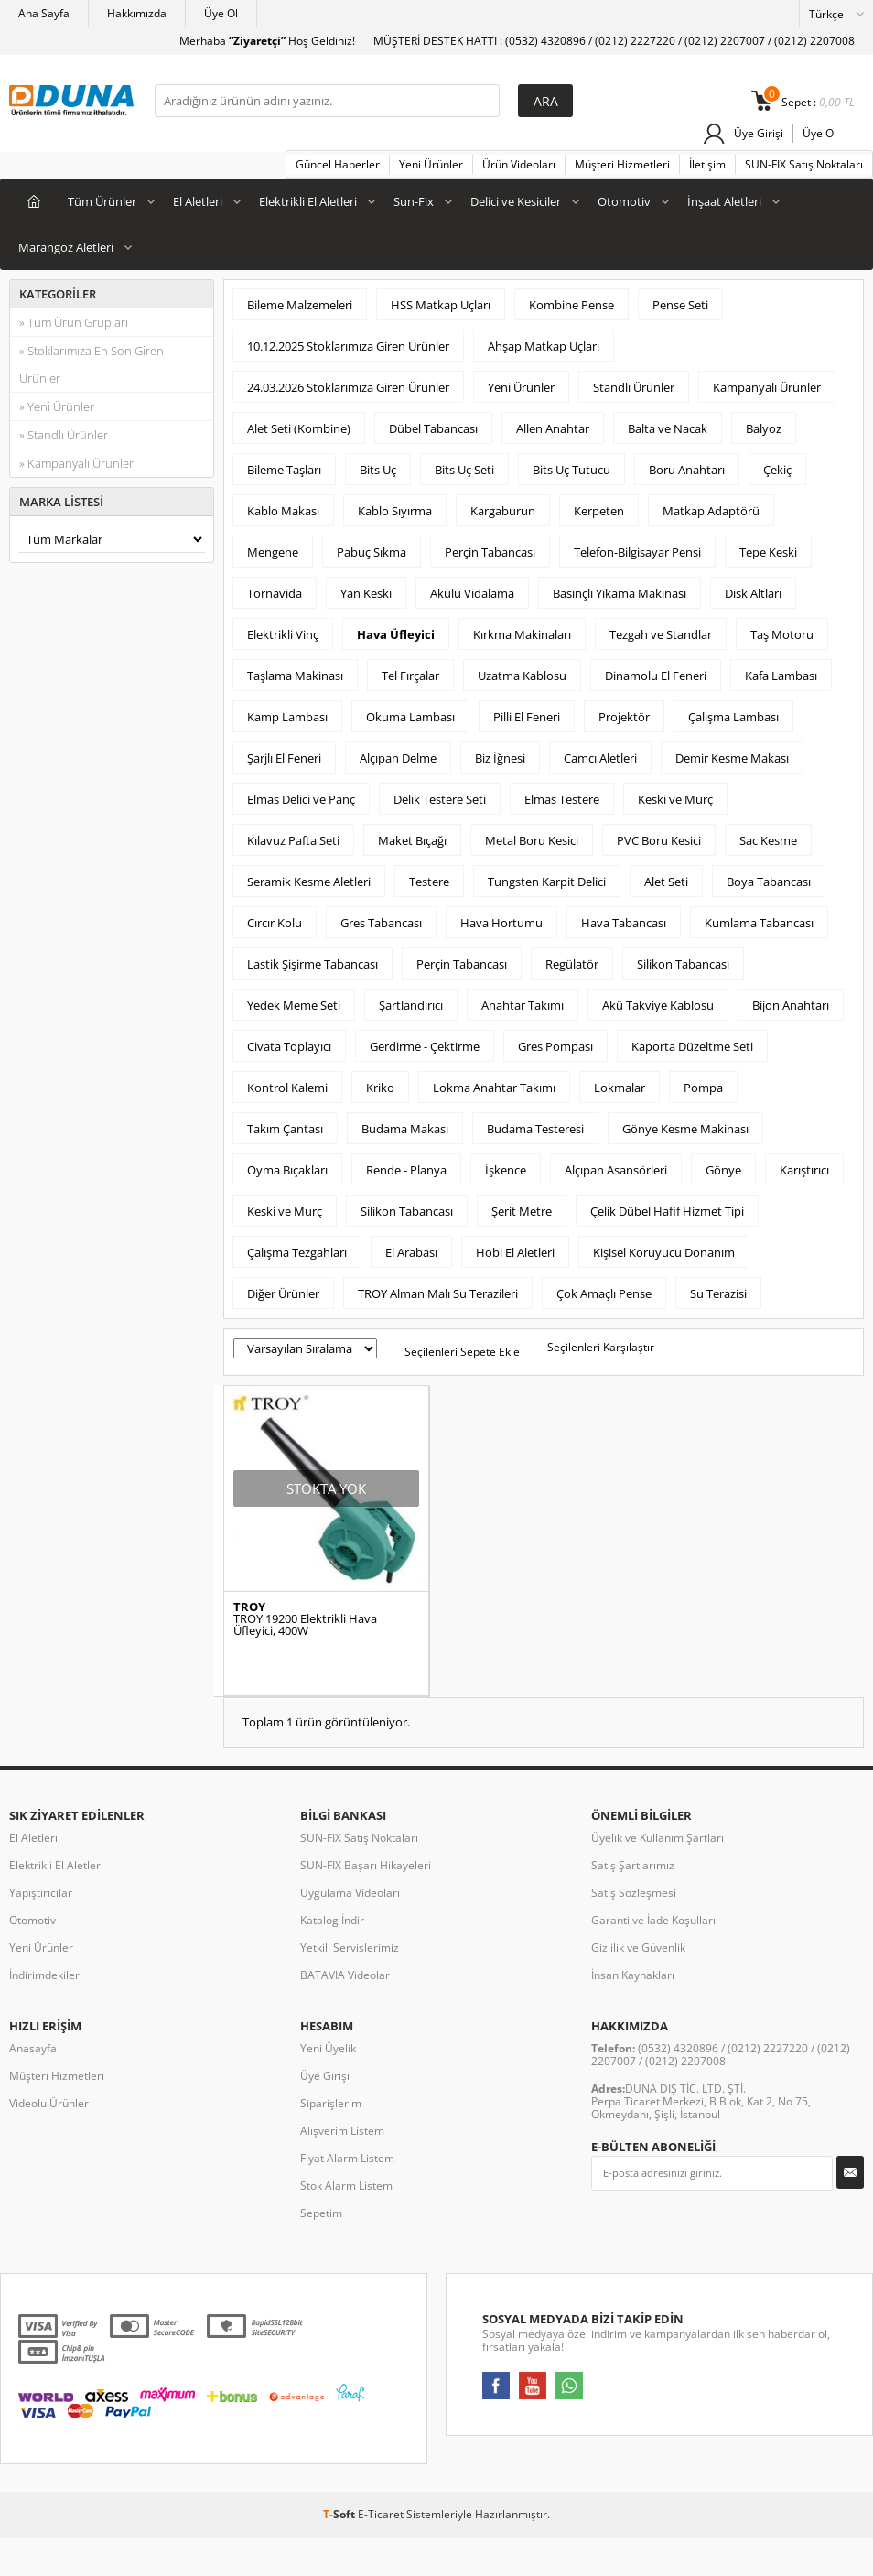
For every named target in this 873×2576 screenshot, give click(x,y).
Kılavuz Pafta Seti (293, 840)
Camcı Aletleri (600, 758)
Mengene (272, 552)
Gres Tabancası (381, 923)
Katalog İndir (332, 1920)
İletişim (707, 164)
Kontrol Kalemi (287, 1087)
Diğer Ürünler (283, 1293)
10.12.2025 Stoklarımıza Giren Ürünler (348, 346)
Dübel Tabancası (433, 428)
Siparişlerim (330, 2103)
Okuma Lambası (410, 717)
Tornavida (274, 593)
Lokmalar (619, 1087)
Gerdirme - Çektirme (425, 1046)
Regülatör (571, 964)
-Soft (340, 2514)
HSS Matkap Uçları (440, 305)
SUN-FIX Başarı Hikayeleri (365, 1865)
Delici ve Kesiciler (515, 201)
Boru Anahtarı (687, 469)
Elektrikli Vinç (282, 634)
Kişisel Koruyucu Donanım (664, 1252)
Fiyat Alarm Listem (347, 2158)
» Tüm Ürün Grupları (73, 322)
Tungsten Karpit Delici (547, 881)
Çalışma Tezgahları (297, 1252)
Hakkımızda (137, 13)
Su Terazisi (718, 1293)
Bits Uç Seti (464, 469)
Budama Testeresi (535, 1128)
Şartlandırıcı (411, 1005)
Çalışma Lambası (733, 717)
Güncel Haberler (338, 164)
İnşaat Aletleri (724, 201)
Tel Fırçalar (410, 675)
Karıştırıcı (804, 1170)
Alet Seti (666, 881)
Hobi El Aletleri (515, 1252)
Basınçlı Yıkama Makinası (619, 593)
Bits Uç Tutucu (571, 469)
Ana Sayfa (44, 13)
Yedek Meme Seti (293, 1005)
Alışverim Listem (342, 2130)
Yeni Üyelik (328, 2048)
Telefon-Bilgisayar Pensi (637, 552)
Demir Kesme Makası (732, 758)
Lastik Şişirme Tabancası (312, 964)
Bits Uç (378, 469)
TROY (249, 1607)
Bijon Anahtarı (790, 1005)
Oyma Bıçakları (287, 1170)
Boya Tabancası (769, 881)
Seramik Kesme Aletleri (309, 881)
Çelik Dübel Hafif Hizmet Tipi (667, 1211)
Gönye (723, 1170)
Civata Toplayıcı (289, 1046)
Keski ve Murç (675, 799)
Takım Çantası (285, 1128)
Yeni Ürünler (431, 164)
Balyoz (763, 428)
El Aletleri (197, 201)
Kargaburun (502, 511)
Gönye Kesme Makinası (685, 1128)
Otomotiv (624, 201)
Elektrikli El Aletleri (308, 201)
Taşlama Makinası (295, 675)
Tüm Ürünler (102, 201)
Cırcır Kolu (274, 923)
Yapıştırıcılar (40, 1892)
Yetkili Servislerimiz (349, 1947)
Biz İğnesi (500, 758)
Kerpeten (599, 511)
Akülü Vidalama (472, 593)
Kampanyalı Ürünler (767, 387)
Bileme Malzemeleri (299, 305)
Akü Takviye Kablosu (658, 1005)
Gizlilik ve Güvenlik (638, 1947)
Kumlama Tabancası (759, 923)
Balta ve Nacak (667, 428)
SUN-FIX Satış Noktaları (804, 164)
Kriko (380, 1087)
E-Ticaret (381, 2514)
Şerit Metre (521, 1211)
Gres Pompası (555, 1046)
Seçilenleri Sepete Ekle (462, 1351)
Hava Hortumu (501, 923)
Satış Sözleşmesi (633, 1892)
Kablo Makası (283, 511)
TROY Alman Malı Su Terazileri (438, 1293)
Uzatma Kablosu (522, 675)
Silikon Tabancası (683, 964)
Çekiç (777, 469)
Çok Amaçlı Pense (604, 1293)
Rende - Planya (406, 1170)
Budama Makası (404, 1128)
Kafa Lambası (781, 675)
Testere (429, 881)
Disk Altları (753, 593)
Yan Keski (366, 593)
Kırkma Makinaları (522, 634)
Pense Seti (680, 305)
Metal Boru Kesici (531, 840)
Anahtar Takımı (522, 1005)
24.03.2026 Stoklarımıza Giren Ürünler (348, 387)
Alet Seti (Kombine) (298, 428)
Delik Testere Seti (439, 799)
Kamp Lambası (287, 717)
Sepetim (321, 2213)
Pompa (703, 1087)
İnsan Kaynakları (632, 1975)
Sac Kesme (768, 840)
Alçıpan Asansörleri (616, 1170)
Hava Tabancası (623, 923)
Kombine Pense (571, 305)
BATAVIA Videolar (345, 1975)
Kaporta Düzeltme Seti (692, 1046)
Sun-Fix (413, 201)
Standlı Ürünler (633, 387)
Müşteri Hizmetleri (622, 164)
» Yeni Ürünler (56, 406)
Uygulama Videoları (350, 1892)
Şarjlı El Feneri (284, 758)
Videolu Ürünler (49, 2103)
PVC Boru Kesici (659, 840)
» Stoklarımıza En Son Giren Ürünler (91, 364)
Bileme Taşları (284, 469)
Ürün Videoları (518, 164)
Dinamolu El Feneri (655, 675)
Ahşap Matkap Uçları (543, 346)
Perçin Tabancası (490, 552)
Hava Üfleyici (396, 634)
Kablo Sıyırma (395, 511)
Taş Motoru (782, 634)
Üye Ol (221, 13)
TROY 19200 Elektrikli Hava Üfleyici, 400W (305, 1625)
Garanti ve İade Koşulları (653, 1920)
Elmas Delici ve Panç (301, 799)
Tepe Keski (768, 552)
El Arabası (411, 1252)
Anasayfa (33, 2048)
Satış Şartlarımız (632, 1865)
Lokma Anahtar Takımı (494, 1087)
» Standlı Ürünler (63, 435)
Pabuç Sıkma (371, 552)
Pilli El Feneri (526, 717)
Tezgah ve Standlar (660, 634)
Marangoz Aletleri (65, 247)
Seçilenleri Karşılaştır (600, 1347)
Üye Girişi (758, 133)
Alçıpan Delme (398, 758)
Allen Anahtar (552, 428)
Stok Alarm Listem (346, 2185)
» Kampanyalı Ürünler (76, 463)
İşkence (505, 1170)
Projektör (624, 717)
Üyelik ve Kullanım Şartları (657, 1837)
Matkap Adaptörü (711, 511)
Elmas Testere (561, 799)
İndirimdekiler (44, 1975)
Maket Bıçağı (412, 840)
